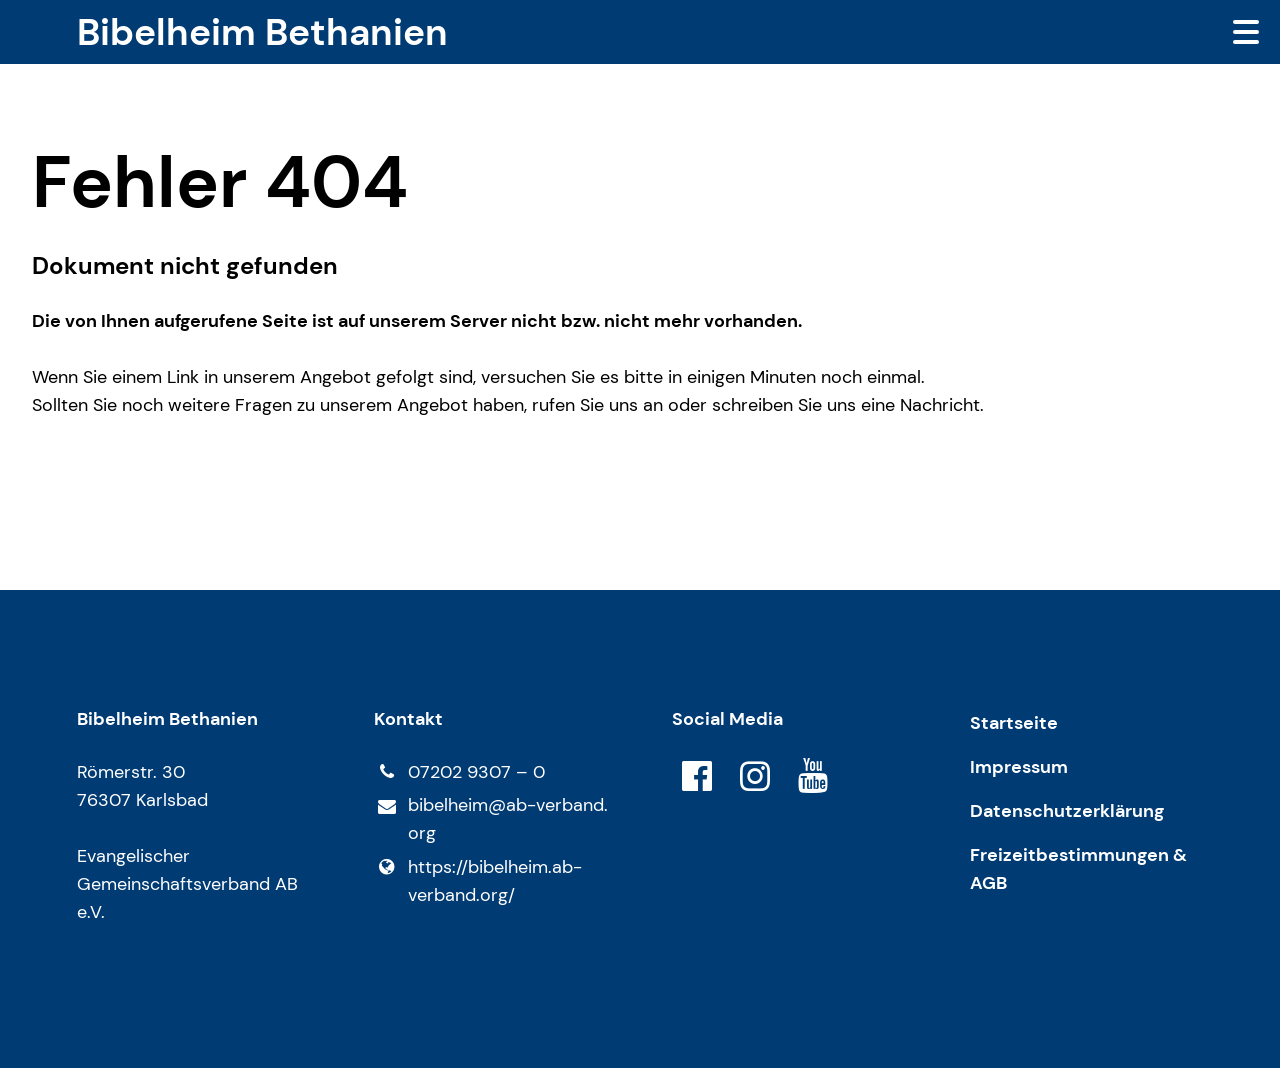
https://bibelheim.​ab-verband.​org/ (477, 881)
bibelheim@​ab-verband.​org (490, 820)
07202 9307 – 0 (459, 772)
